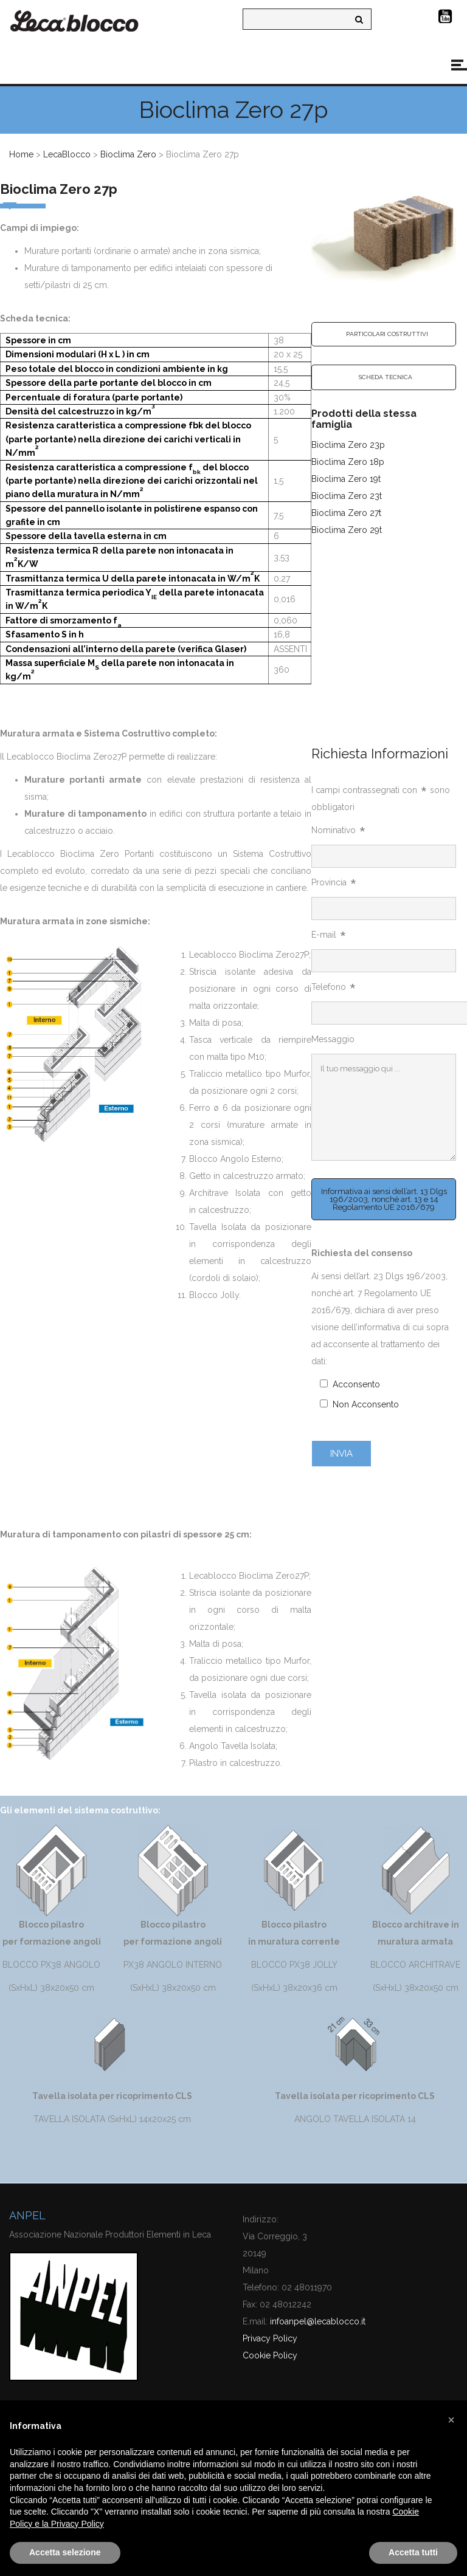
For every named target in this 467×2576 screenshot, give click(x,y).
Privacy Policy (270, 2338)
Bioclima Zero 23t (346, 496)
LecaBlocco (67, 154)
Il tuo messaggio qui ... (383, 1107)
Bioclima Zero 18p (347, 462)
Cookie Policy (270, 2355)
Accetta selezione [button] (65, 2552)
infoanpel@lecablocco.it (317, 2321)
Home (21, 154)
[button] (451, 2420)
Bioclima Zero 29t (346, 530)
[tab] (383, 334)
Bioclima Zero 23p (348, 445)
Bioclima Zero (128, 154)
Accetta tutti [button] (413, 2552)
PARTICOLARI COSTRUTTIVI (387, 334)
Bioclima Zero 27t (346, 513)
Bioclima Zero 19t (346, 479)
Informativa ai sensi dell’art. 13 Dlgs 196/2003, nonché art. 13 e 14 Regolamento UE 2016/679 (384, 1199)
